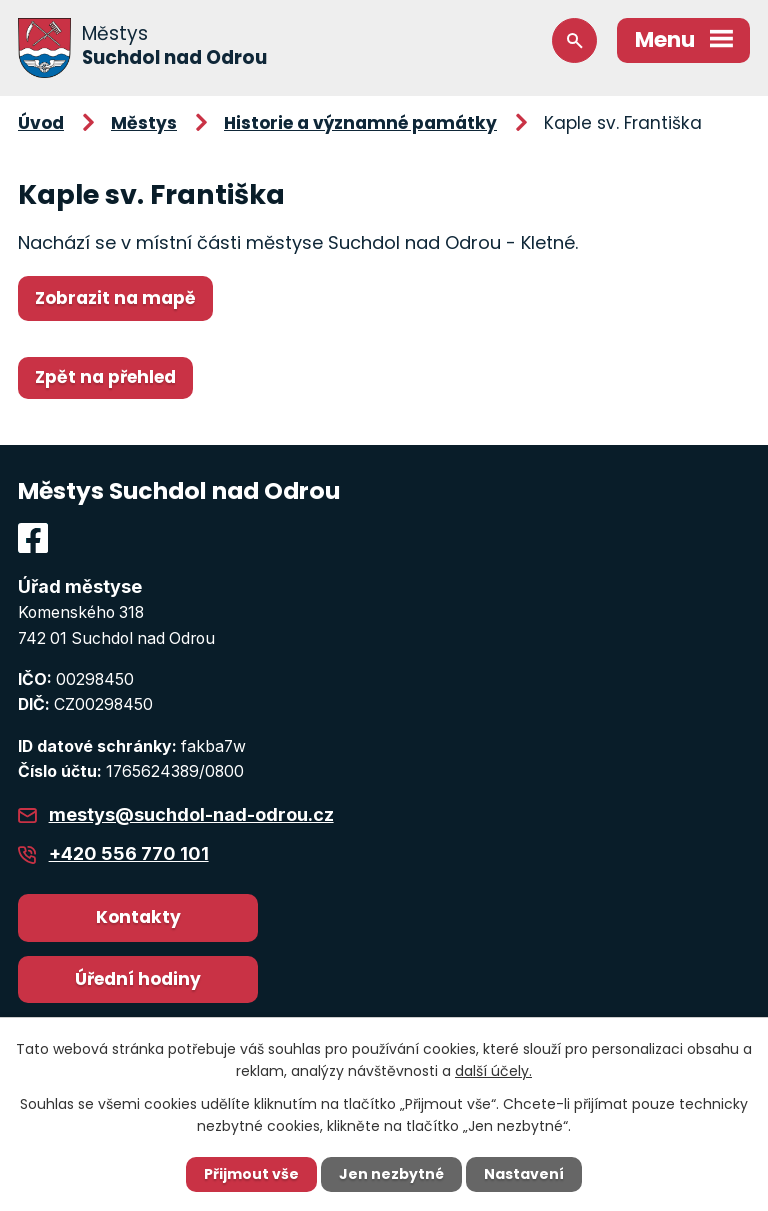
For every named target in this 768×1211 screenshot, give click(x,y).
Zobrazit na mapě (115, 298)
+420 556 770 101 (129, 853)
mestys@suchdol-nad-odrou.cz (191, 814)
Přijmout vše (251, 1174)
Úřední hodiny (138, 979)
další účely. (493, 1071)
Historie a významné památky (360, 123)
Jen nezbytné (391, 1174)
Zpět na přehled (105, 377)
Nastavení (524, 1174)
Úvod (41, 123)
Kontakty (138, 917)
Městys (144, 123)
